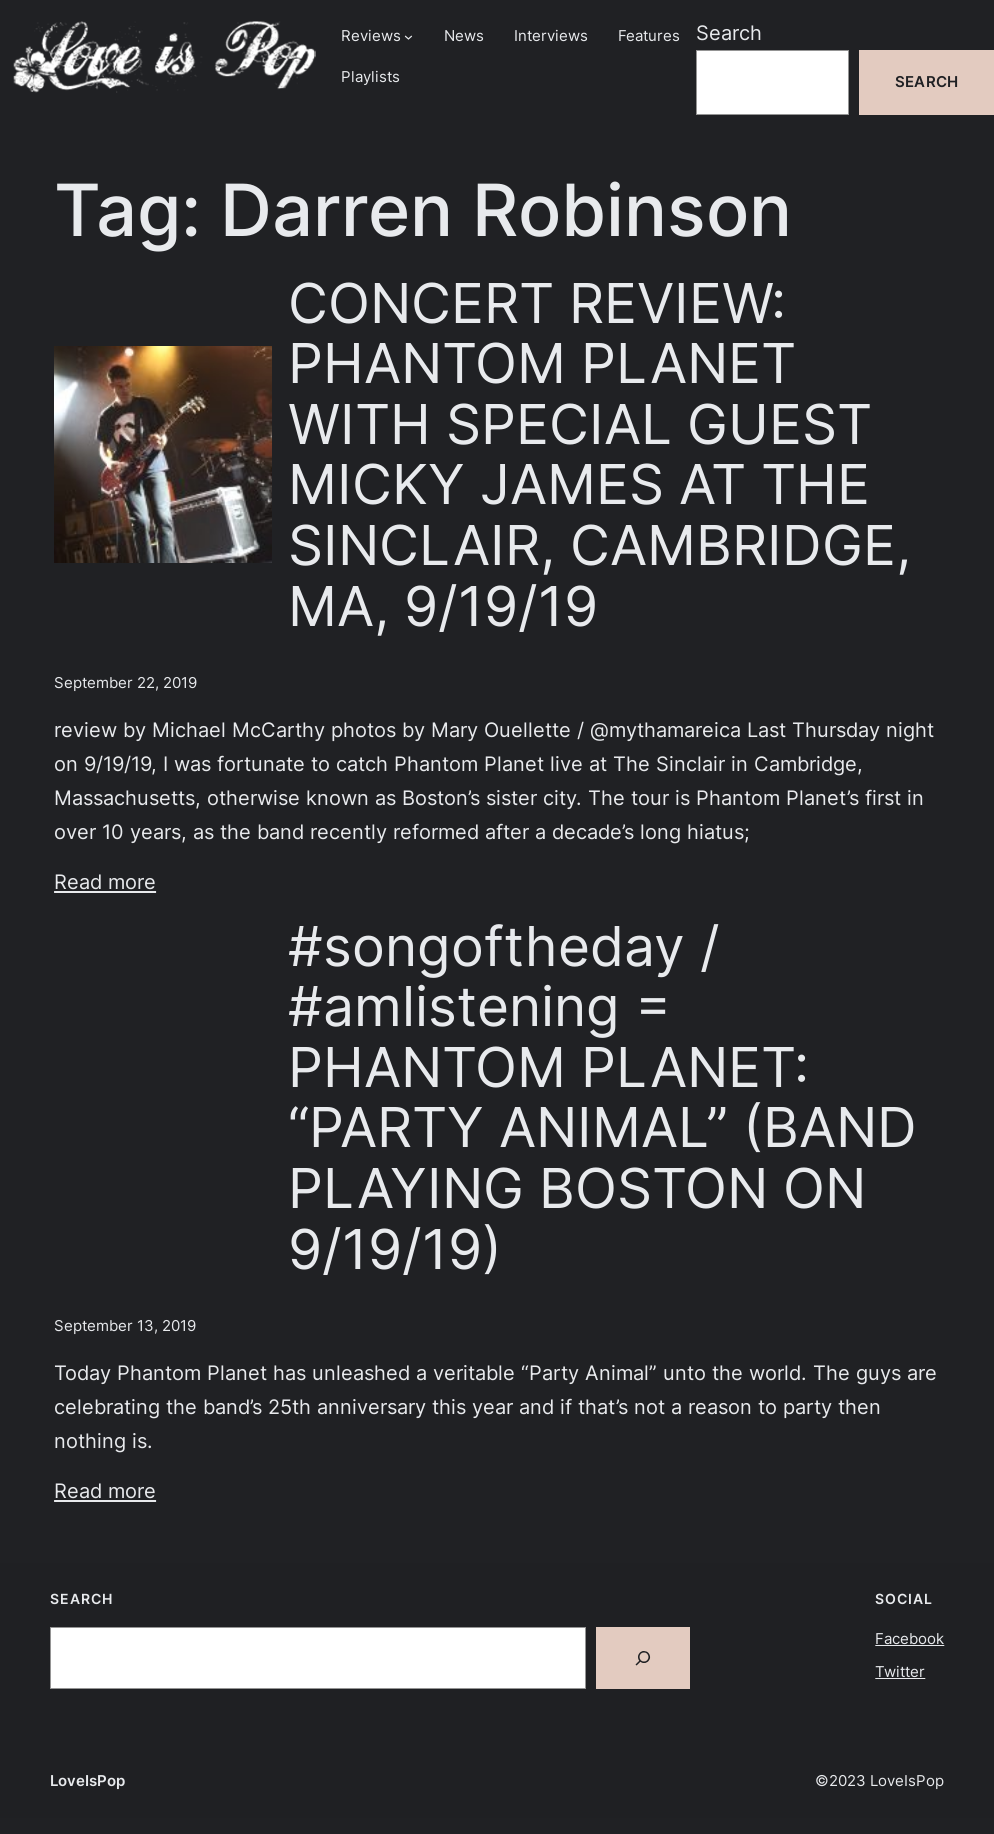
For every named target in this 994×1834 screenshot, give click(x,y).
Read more (105, 882)
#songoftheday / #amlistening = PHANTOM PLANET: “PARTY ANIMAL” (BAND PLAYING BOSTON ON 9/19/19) (602, 1098)
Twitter (900, 1672)
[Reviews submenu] (408, 36)
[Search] (643, 1658)
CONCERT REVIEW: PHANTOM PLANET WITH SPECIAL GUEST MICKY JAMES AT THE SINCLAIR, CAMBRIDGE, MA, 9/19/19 (599, 455)
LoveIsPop (87, 1781)
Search (729, 33)
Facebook (909, 1639)
